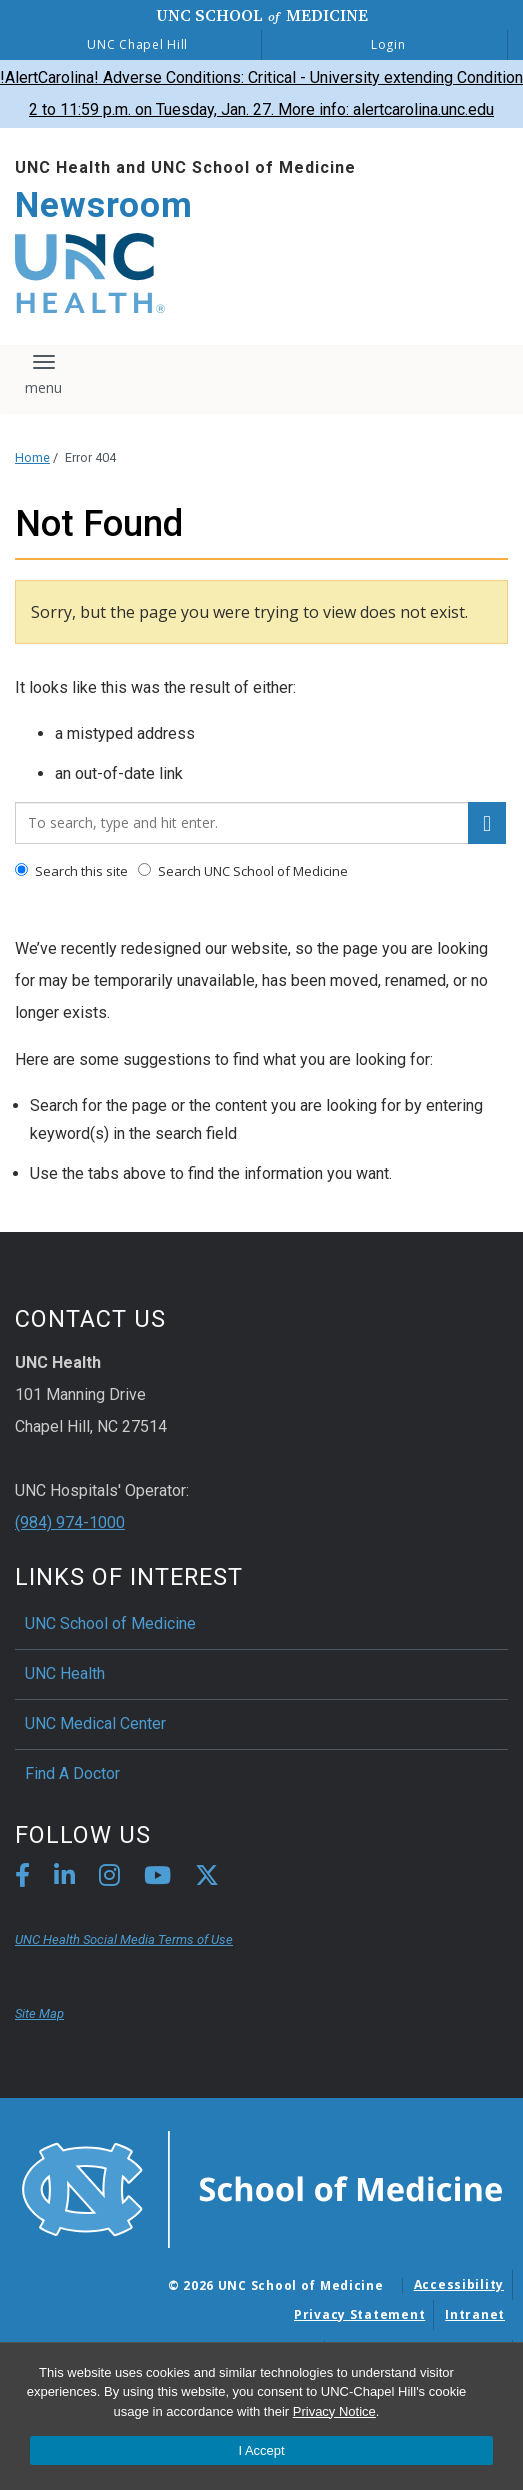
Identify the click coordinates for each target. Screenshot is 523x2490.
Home (32, 457)
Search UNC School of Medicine (243, 871)
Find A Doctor (72, 1773)
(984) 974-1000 (70, 1522)
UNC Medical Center (95, 1723)
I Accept (261, 2450)
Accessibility (459, 2284)
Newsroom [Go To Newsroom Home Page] (104, 205)
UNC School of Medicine (110, 1623)
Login (388, 44)
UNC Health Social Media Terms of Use (124, 1939)
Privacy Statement (359, 2314)
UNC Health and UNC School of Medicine (185, 167)
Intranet (475, 2314)
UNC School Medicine (262, 15)
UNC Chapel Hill (137, 44)
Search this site (71, 871)
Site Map (39, 2013)
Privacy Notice (334, 2411)
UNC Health (65, 1673)
